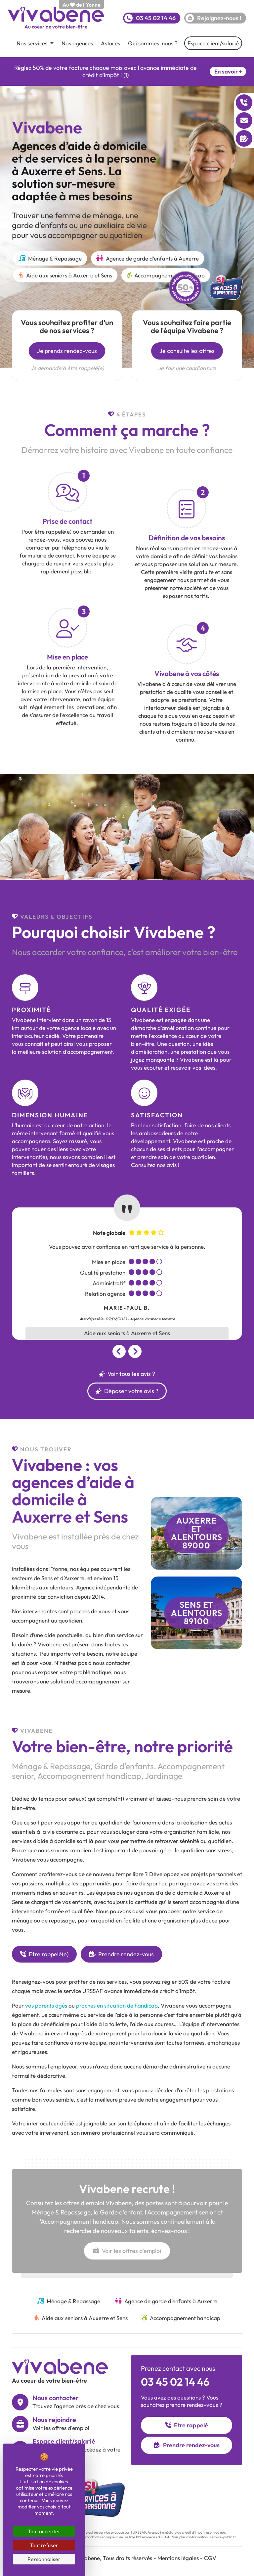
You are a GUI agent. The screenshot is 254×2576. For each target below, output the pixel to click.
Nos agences (77, 43)
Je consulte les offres (187, 351)
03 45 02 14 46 (175, 2381)
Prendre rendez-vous (121, 1954)
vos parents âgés (46, 2005)
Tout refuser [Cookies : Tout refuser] (44, 2545)
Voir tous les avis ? (127, 1374)
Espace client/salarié (213, 43)
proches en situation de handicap (117, 2005)
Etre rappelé (186, 2425)
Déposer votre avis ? (127, 1391)
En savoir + (228, 71)
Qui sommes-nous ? (153, 43)
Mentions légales (178, 2557)
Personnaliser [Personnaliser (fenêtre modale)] (44, 2559)
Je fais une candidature (187, 368)
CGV (210, 2557)
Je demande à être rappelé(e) (67, 368)
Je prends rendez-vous (67, 351)
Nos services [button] (33, 43)
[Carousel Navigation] (127, 1351)
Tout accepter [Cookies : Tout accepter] (44, 2531)
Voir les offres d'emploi (127, 2251)
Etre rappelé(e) (44, 1954)
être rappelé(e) (53, 531)
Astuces (110, 43)
